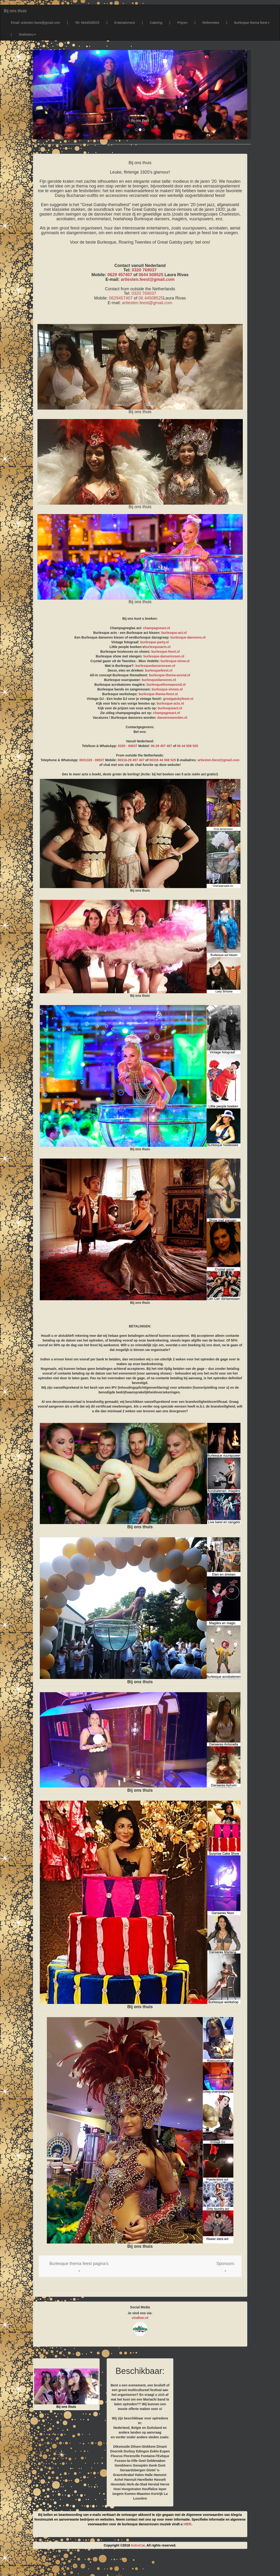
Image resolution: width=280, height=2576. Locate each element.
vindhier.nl (140, 2318)
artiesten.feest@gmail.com (148, 279)
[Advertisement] (140, 2564)
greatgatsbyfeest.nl (178, 699)
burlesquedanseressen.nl (155, 666)
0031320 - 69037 (91, 760)
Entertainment (124, 23)
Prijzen (182, 23)
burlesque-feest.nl (165, 651)
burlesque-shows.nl (167, 689)
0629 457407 (119, 274)
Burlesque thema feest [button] (252, 23)
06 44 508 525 (187, 746)
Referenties (210, 23)
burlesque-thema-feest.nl (158, 694)
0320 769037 (144, 270)
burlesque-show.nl (175, 661)
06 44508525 (150, 298)
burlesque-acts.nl (170, 703)
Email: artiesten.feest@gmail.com (35, 23)
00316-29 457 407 (131, 760)
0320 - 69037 (128, 746)
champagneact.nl (156, 628)
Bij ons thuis (15, 10)
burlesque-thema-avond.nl (169, 675)
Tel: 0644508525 (87, 23)
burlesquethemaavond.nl (166, 684)
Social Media (140, 2307)
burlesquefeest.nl (158, 670)
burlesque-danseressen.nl (163, 656)
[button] (79, 2266)
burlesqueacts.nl (157, 647)
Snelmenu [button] (27, 34)
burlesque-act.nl (174, 633)
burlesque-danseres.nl (188, 637)
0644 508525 (150, 274)
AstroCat (138, 2545)
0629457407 (121, 298)
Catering (156, 23)
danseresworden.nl (172, 717)
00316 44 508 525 (162, 760)
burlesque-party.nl (154, 642)
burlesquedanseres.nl (159, 680)
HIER (187, 2524)
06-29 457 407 (161, 746)
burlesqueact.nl (170, 708)
